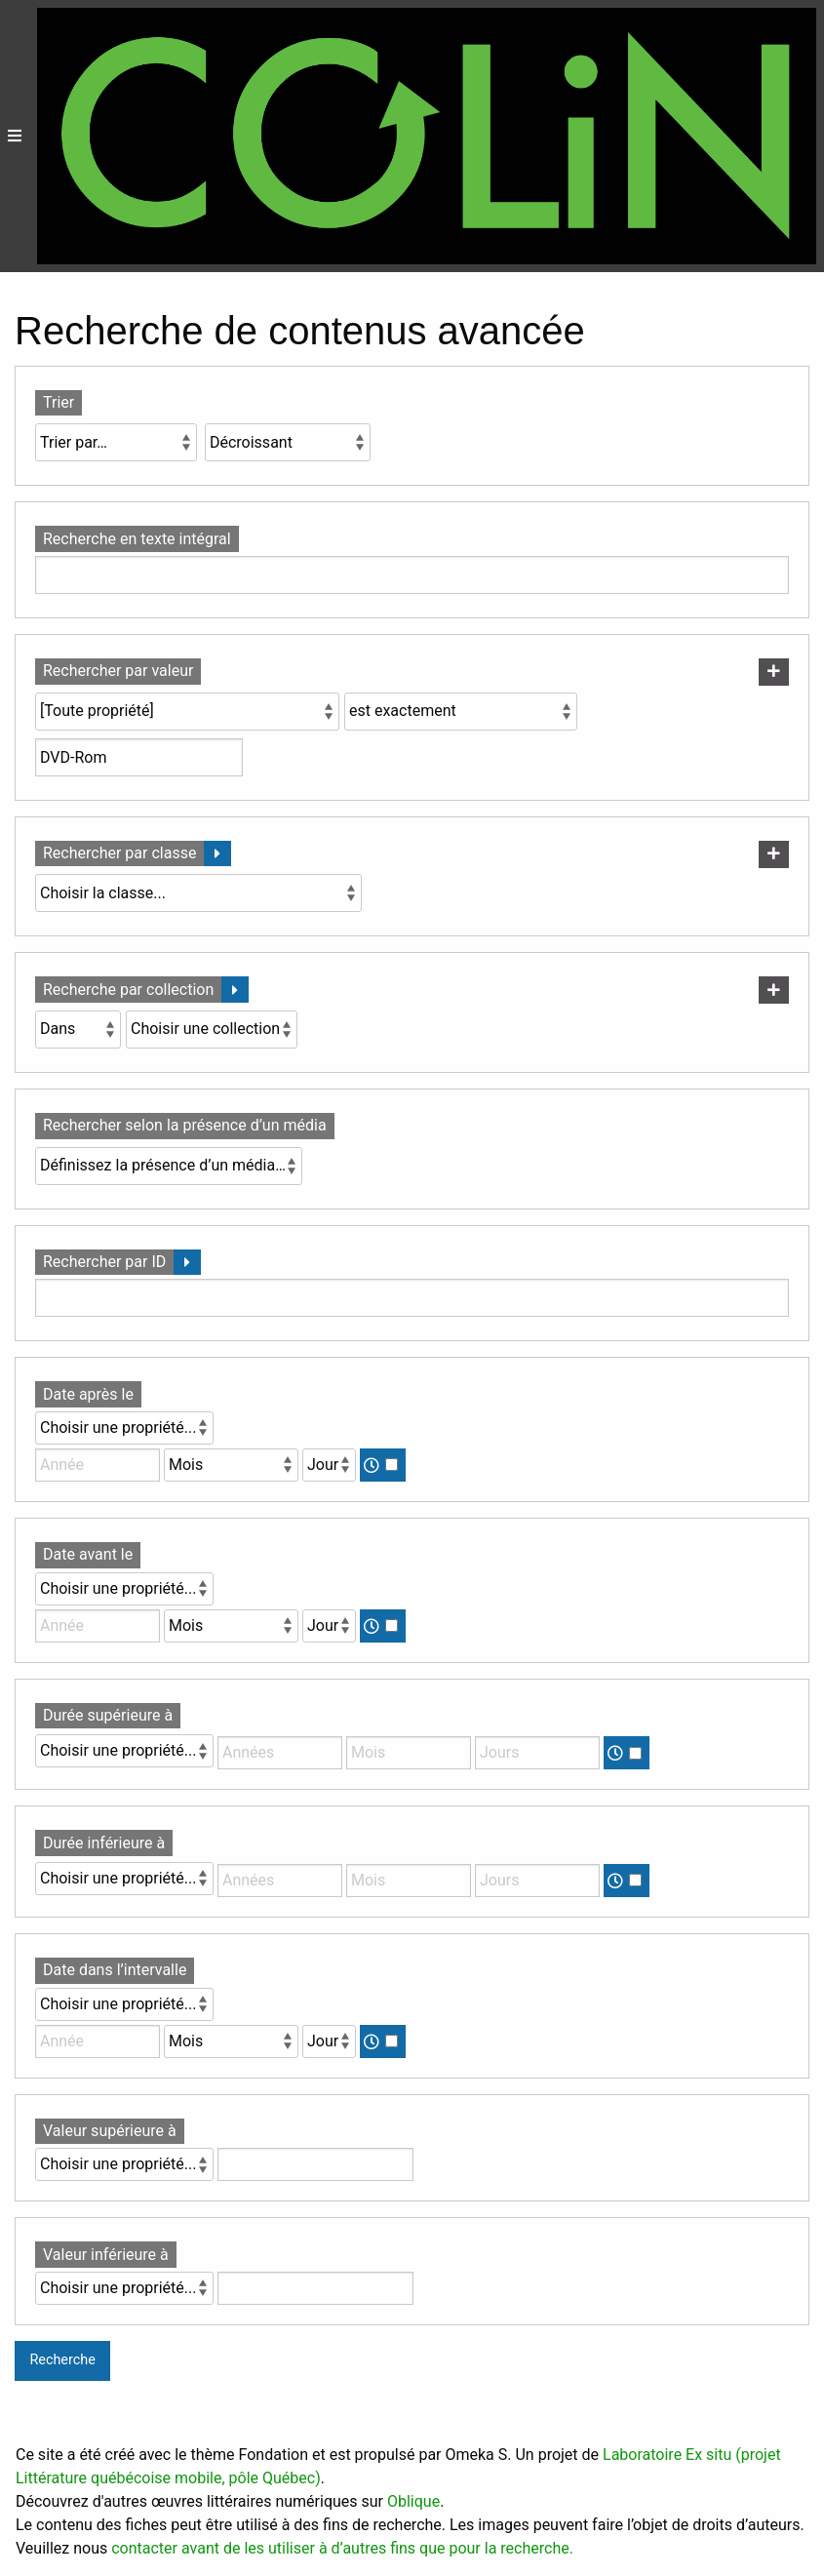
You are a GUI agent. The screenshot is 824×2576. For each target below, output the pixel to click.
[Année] (97, 1465)
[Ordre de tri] (288, 442)
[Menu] (14, 136)
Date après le (88, 1394)
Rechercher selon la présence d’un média (185, 1125)
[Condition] (78, 1030)
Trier (58, 402)
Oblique (413, 2501)
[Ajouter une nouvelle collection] (774, 990)
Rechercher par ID (104, 1261)
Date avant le (88, 1554)
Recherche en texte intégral (137, 539)
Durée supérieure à (108, 1715)
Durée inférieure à (104, 1843)
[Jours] (537, 1752)
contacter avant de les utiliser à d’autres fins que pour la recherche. (342, 2548)
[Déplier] (217, 854)
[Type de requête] (460, 712)
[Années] (279, 1752)
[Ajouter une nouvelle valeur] (774, 672)
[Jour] (329, 1465)
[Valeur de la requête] (139, 757)
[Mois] (231, 1465)
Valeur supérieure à (110, 2130)
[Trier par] (116, 442)
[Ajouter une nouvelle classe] (774, 854)
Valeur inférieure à (106, 2254)
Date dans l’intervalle (114, 1970)
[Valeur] (315, 2164)
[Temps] (391, 1464)
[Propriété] (187, 712)
